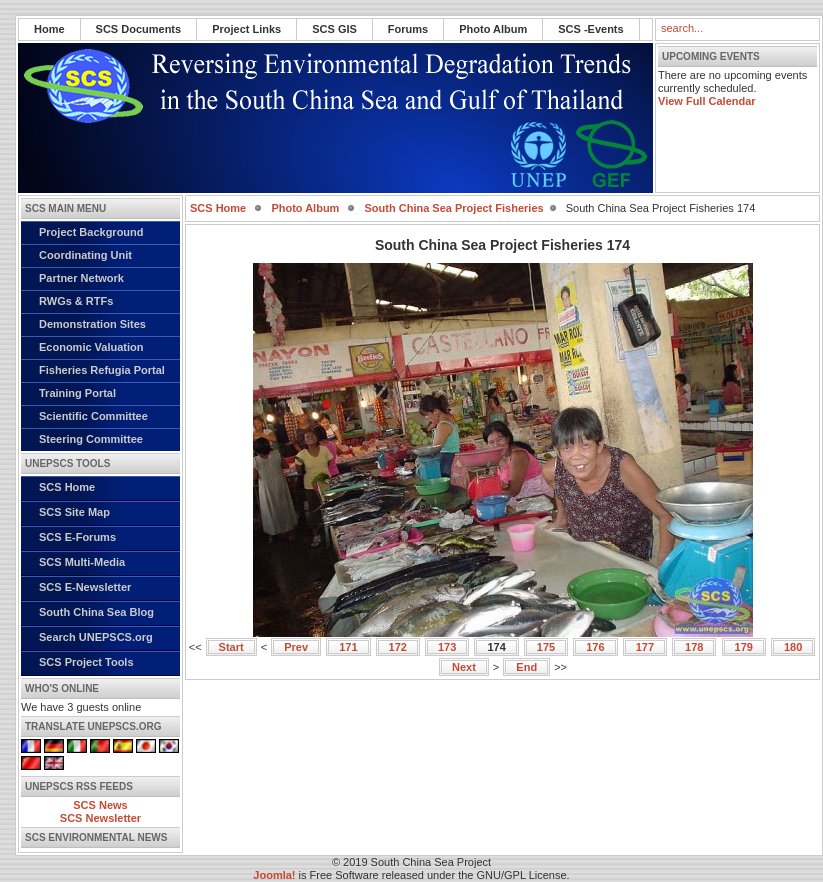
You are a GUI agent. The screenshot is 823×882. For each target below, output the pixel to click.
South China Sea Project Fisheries (454, 208)
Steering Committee (91, 439)
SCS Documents (139, 29)
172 (398, 647)
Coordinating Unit (85, 255)
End (526, 667)
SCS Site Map (74, 512)
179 (744, 647)
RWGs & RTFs (76, 301)
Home (49, 29)
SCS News (100, 805)
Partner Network (81, 278)
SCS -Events (590, 29)
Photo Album (493, 29)
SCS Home (67, 487)
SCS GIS (334, 29)
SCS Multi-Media (82, 562)
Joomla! (274, 875)
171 (348, 647)
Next (464, 667)
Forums (408, 29)
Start (231, 647)
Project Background (91, 232)
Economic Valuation (91, 347)
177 (645, 647)
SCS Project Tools (86, 662)
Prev (296, 647)
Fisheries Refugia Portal (102, 370)
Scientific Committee (93, 416)
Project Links (246, 29)
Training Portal (77, 393)
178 (694, 647)
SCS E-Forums (77, 537)
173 (447, 647)
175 (546, 647)
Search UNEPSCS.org (96, 637)
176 (595, 647)
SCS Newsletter (100, 818)
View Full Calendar (707, 101)
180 (793, 647)
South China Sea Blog (96, 612)
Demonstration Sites (92, 324)
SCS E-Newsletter (85, 587)
